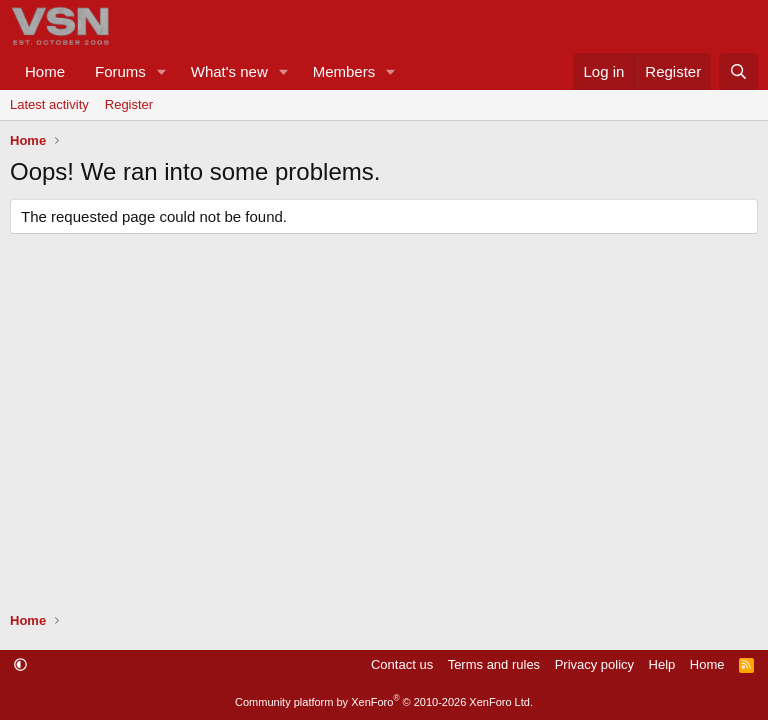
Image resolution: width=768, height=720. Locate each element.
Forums (120, 71)
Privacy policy (594, 664)
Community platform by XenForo (384, 702)
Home (45, 71)
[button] (162, 71)
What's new (229, 71)
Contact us (402, 664)
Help (662, 664)
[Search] (738, 71)
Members (344, 71)
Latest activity (49, 104)
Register (129, 104)
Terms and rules (494, 664)
